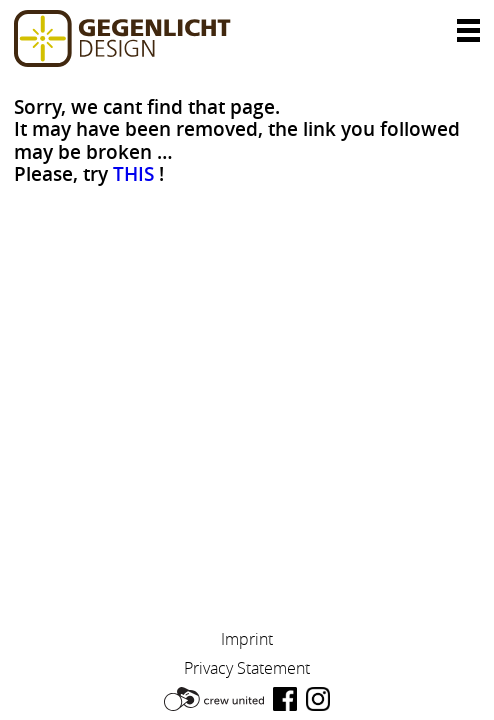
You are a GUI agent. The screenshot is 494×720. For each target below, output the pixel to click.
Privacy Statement (247, 668)
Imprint (247, 639)
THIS (133, 174)
